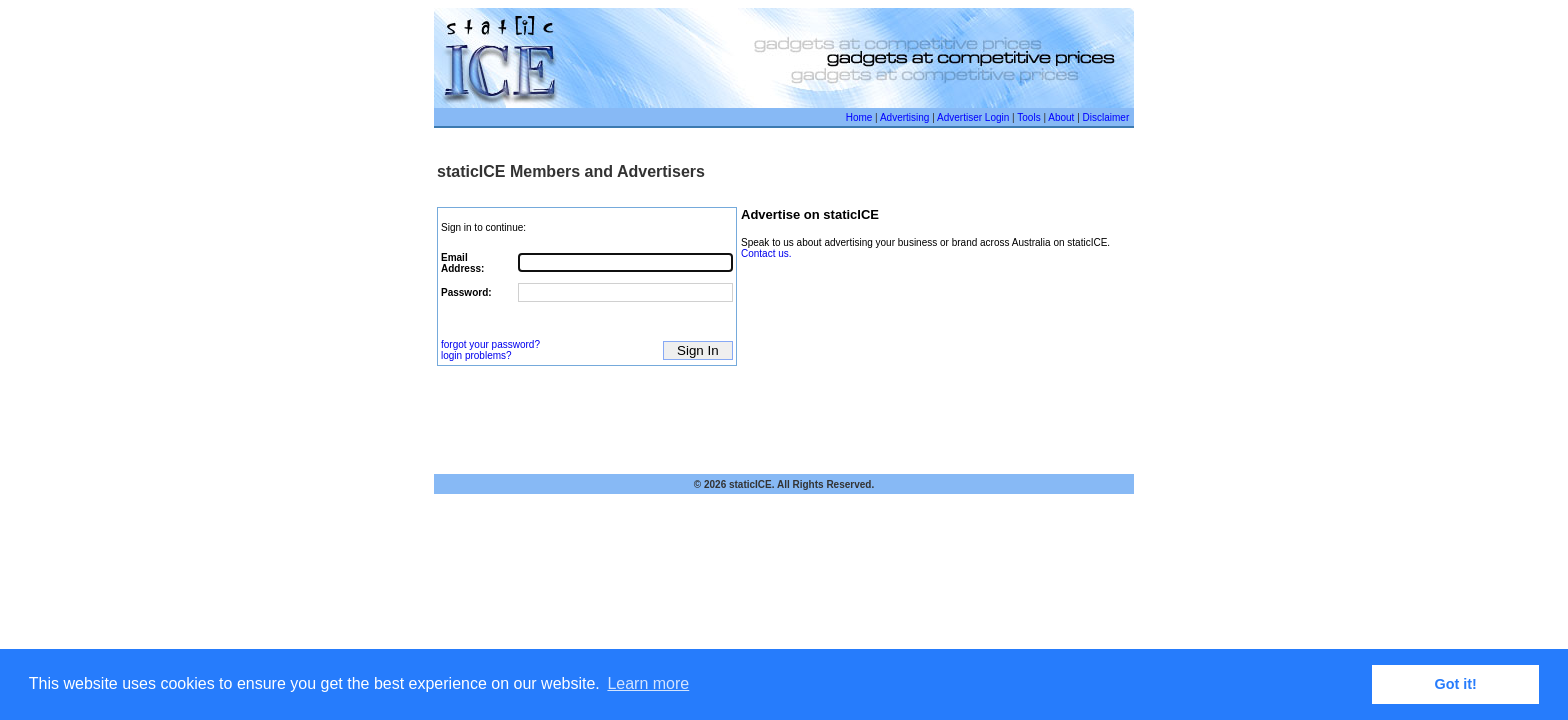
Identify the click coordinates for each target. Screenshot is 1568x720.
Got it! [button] (1456, 684)
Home (859, 117)
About (1061, 117)
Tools (1028, 117)
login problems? (476, 355)
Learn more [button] (648, 683)
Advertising (904, 117)
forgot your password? (490, 344)
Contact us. (766, 253)
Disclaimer (1106, 117)
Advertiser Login (973, 117)
